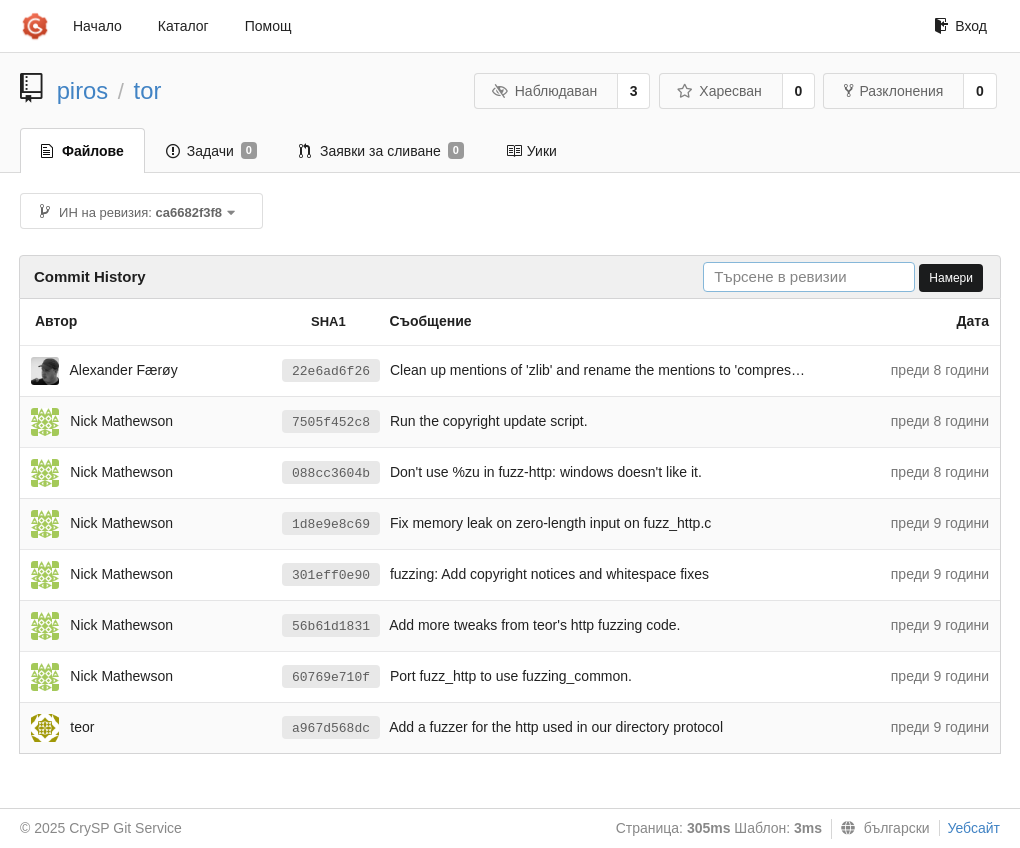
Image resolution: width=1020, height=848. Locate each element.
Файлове (82, 151)
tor (148, 90)
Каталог (183, 26)
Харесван (719, 91)
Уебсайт (974, 828)
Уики (531, 151)
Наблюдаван (544, 91)
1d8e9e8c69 (331, 524)
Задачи (211, 151)
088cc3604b (331, 473)
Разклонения (893, 91)
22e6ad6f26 (331, 371)
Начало (97, 26)
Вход (960, 26)
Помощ (268, 26)
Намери (951, 278)
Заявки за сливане (381, 151)
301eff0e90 (331, 575)
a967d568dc (331, 728)
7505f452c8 (331, 422)
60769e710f (331, 677)
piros (83, 90)
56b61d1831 (331, 626)
